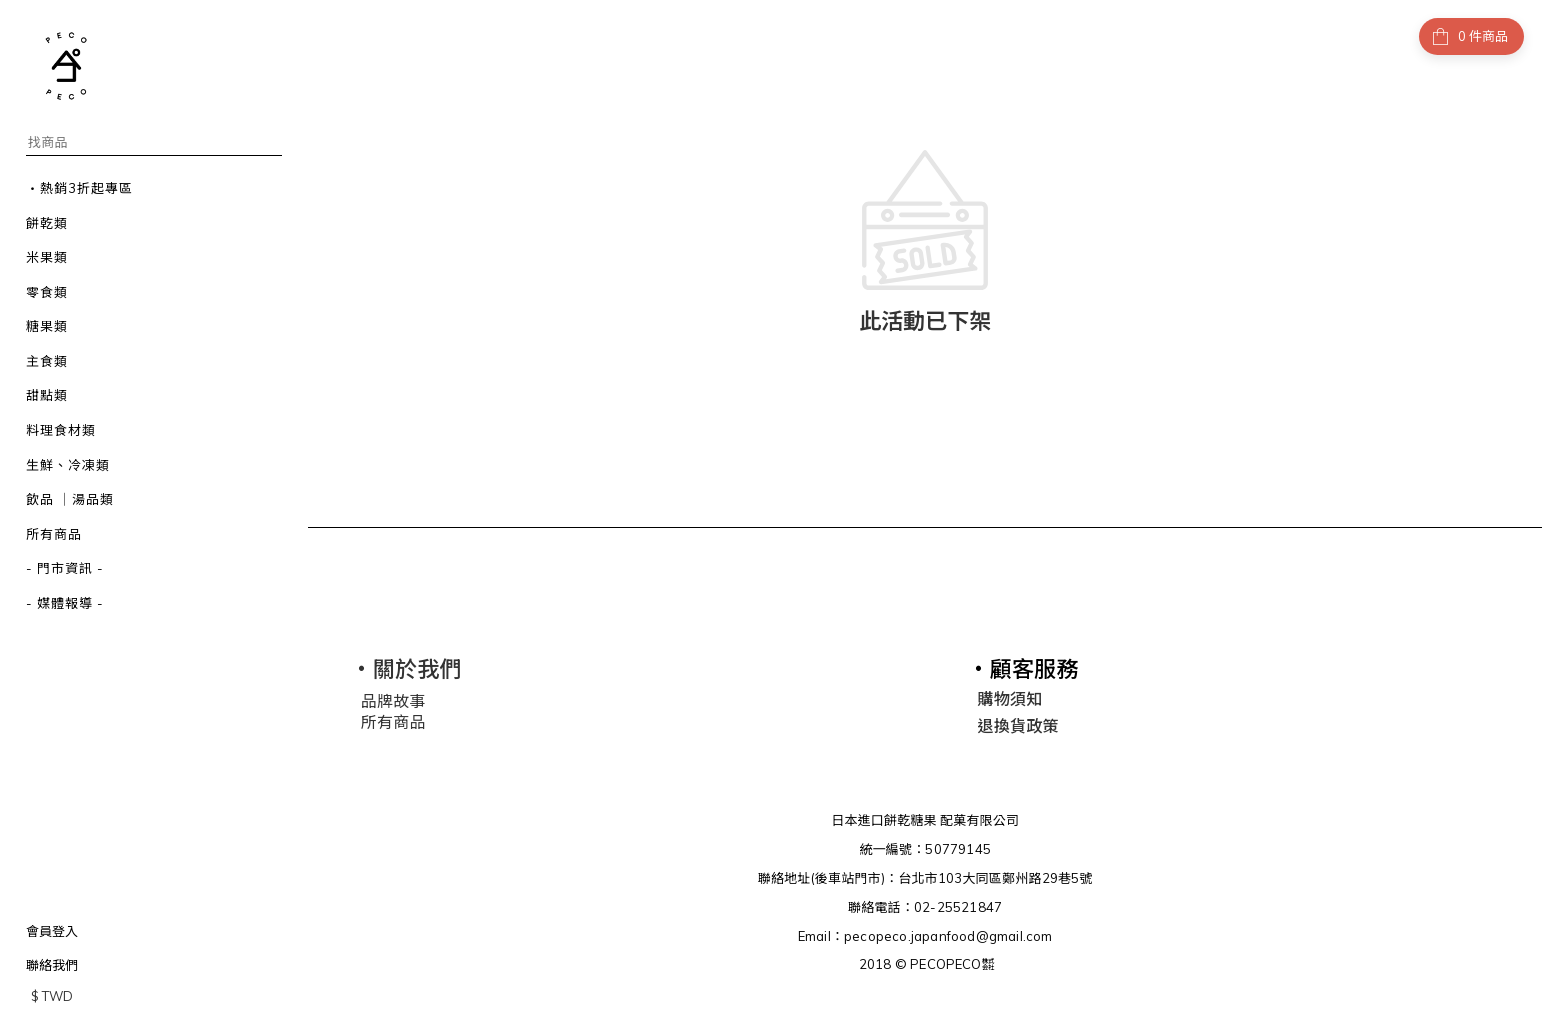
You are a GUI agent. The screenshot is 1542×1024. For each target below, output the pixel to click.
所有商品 (393, 718)
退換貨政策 (1018, 723)
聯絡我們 (52, 965)
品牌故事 (393, 698)
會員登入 (52, 931)
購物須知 (1010, 696)
